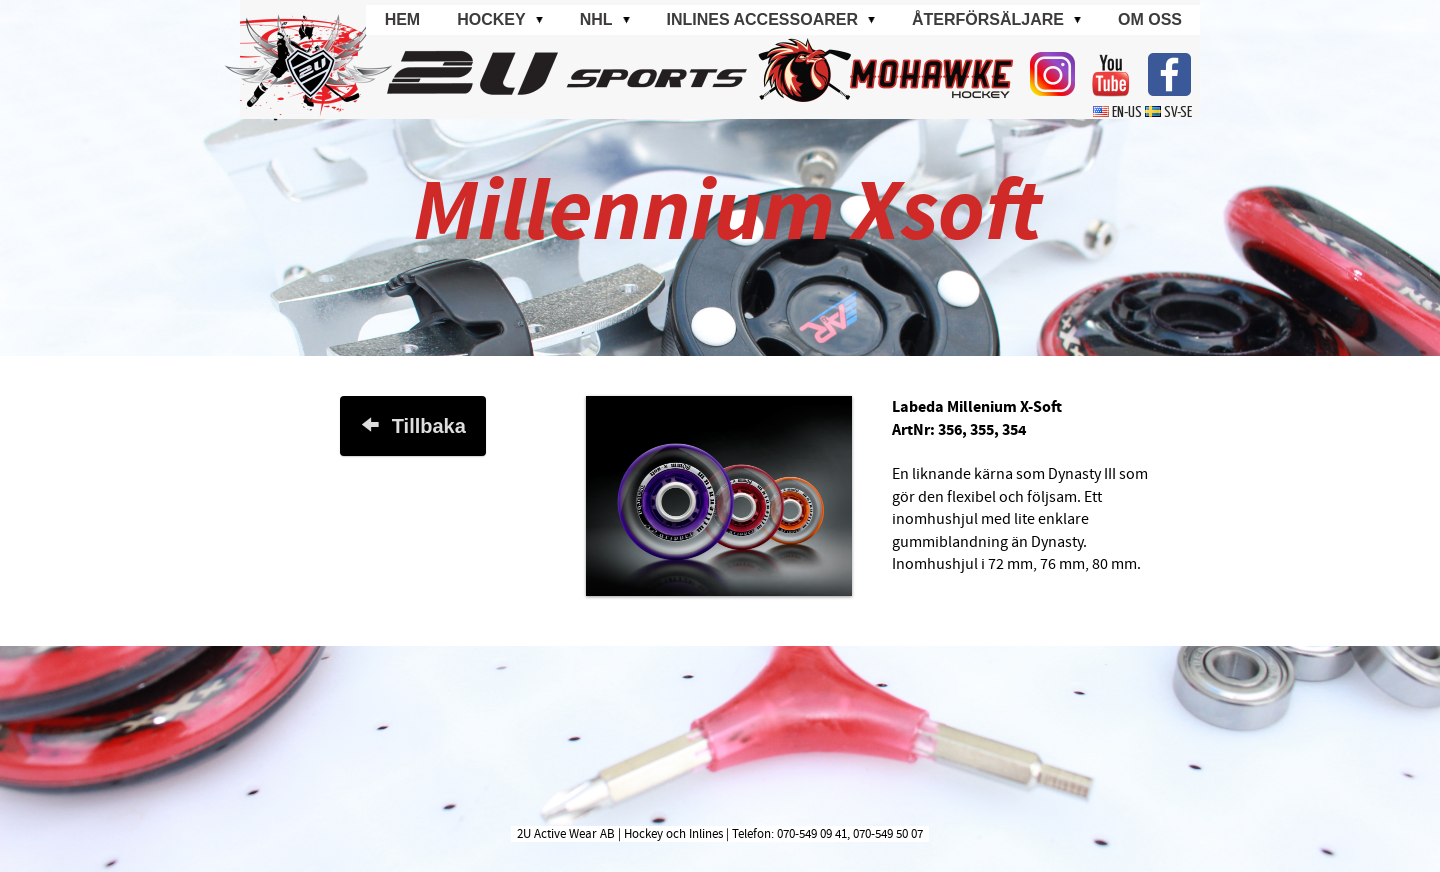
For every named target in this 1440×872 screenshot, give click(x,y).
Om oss (1150, 19)
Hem (403, 19)
